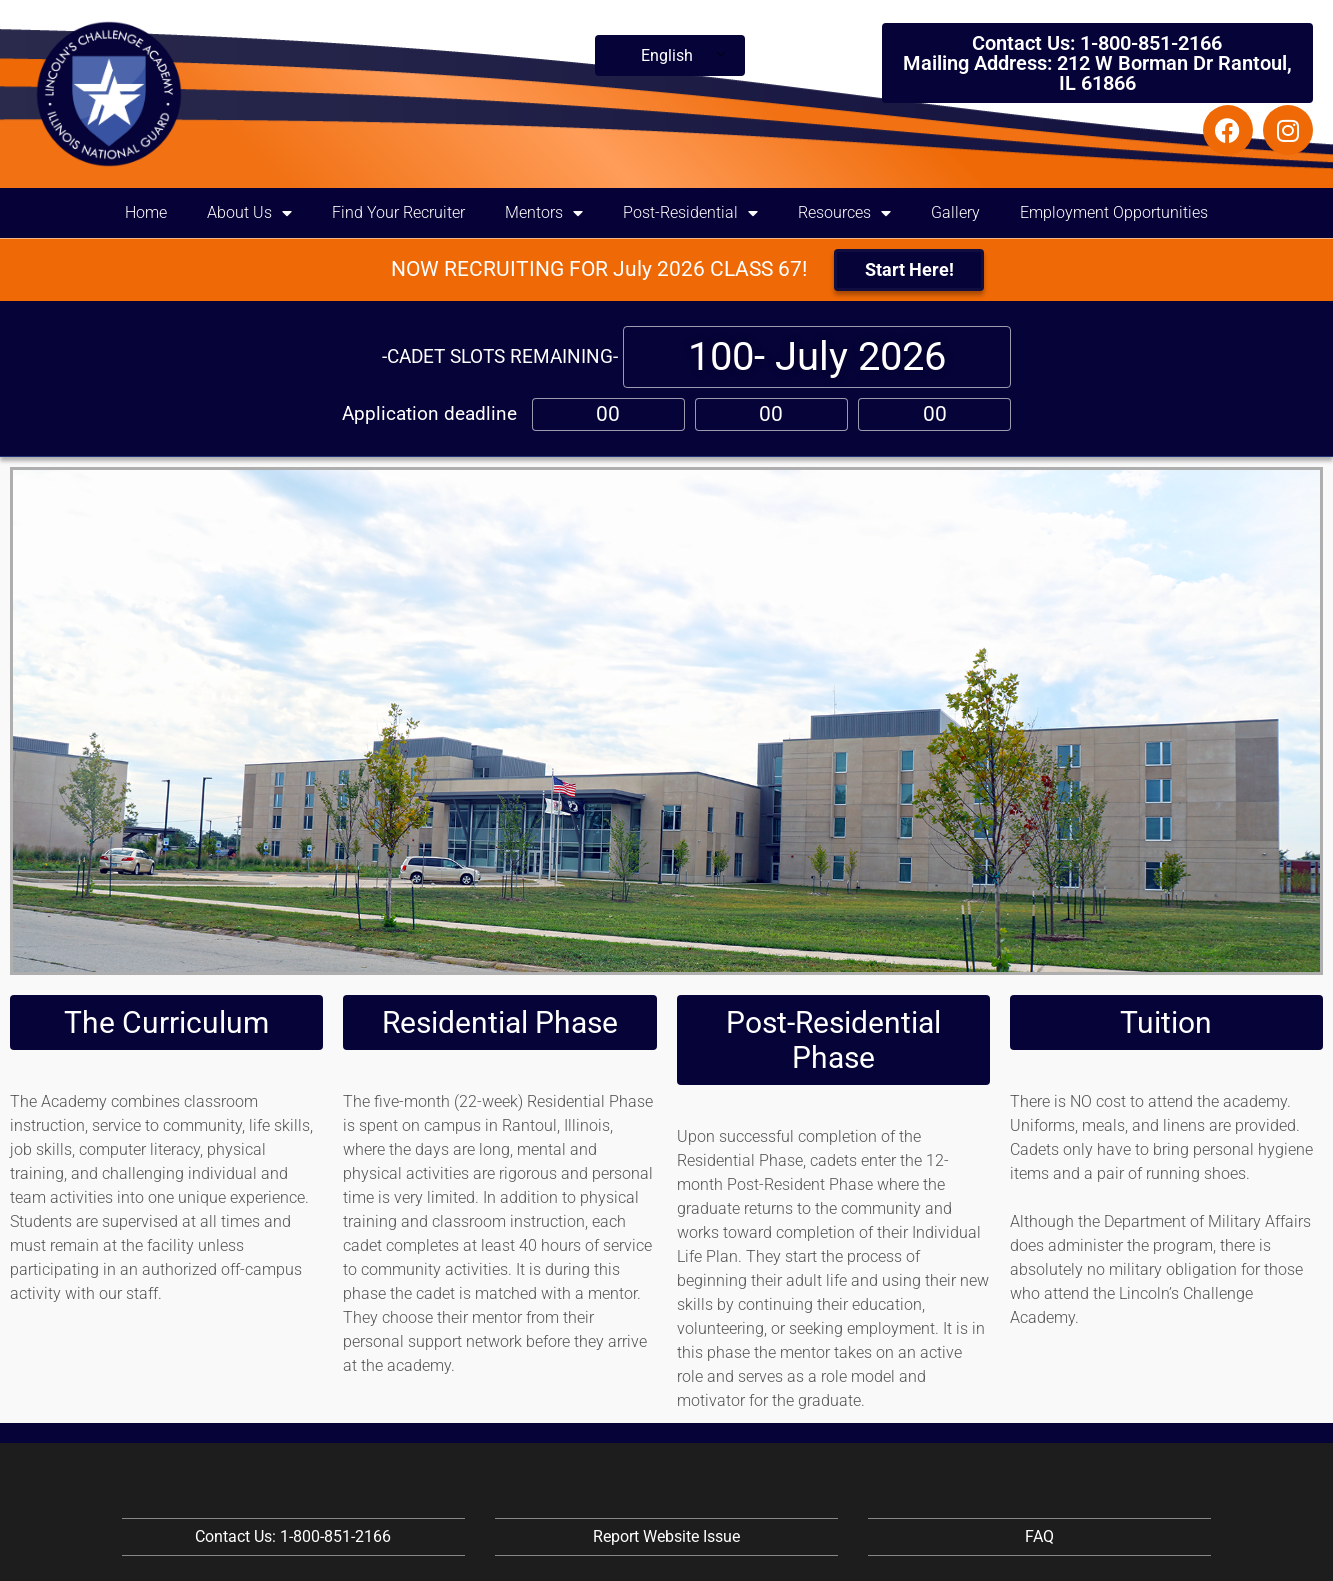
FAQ (1039, 1536)
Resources (844, 213)
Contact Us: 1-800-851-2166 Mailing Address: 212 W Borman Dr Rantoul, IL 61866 (1097, 63)
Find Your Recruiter (398, 212)
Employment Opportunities (1114, 212)
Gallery (955, 212)
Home (146, 212)
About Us (249, 213)
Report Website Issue (666, 1536)
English (667, 55)
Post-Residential (690, 213)
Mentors (544, 213)
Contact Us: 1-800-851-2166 (293, 1536)
